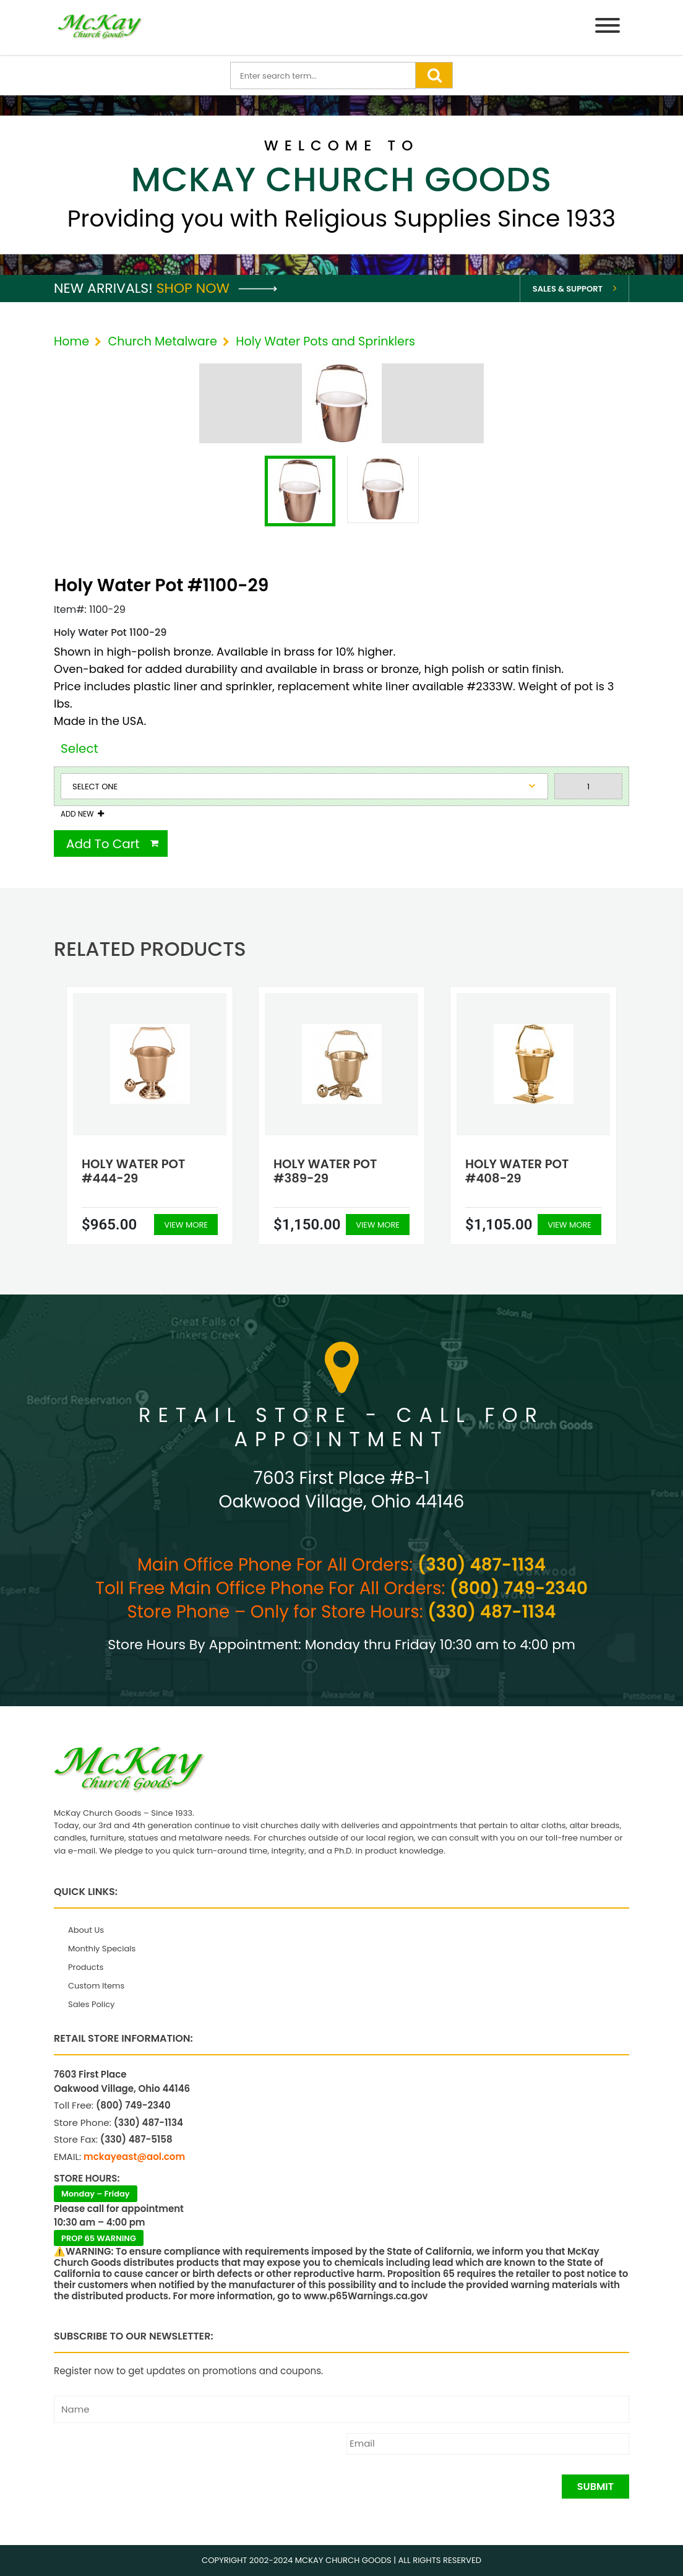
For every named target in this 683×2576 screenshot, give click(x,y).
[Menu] (607, 27)
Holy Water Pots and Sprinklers (325, 341)
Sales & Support (568, 289)
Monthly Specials (101, 1948)
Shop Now (217, 288)
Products (85, 1967)
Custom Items (96, 1986)
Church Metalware (162, 341)
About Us (86, 1930)
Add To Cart (103, 843)
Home (71, 341)
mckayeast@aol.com (134, 2156)
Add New (77, 814)
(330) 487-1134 (482, 1565)
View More (186, 1225)
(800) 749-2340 (519, 1588)
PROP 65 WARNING (98, 2238)
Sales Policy (91, 2004)
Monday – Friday (95, 2194)
